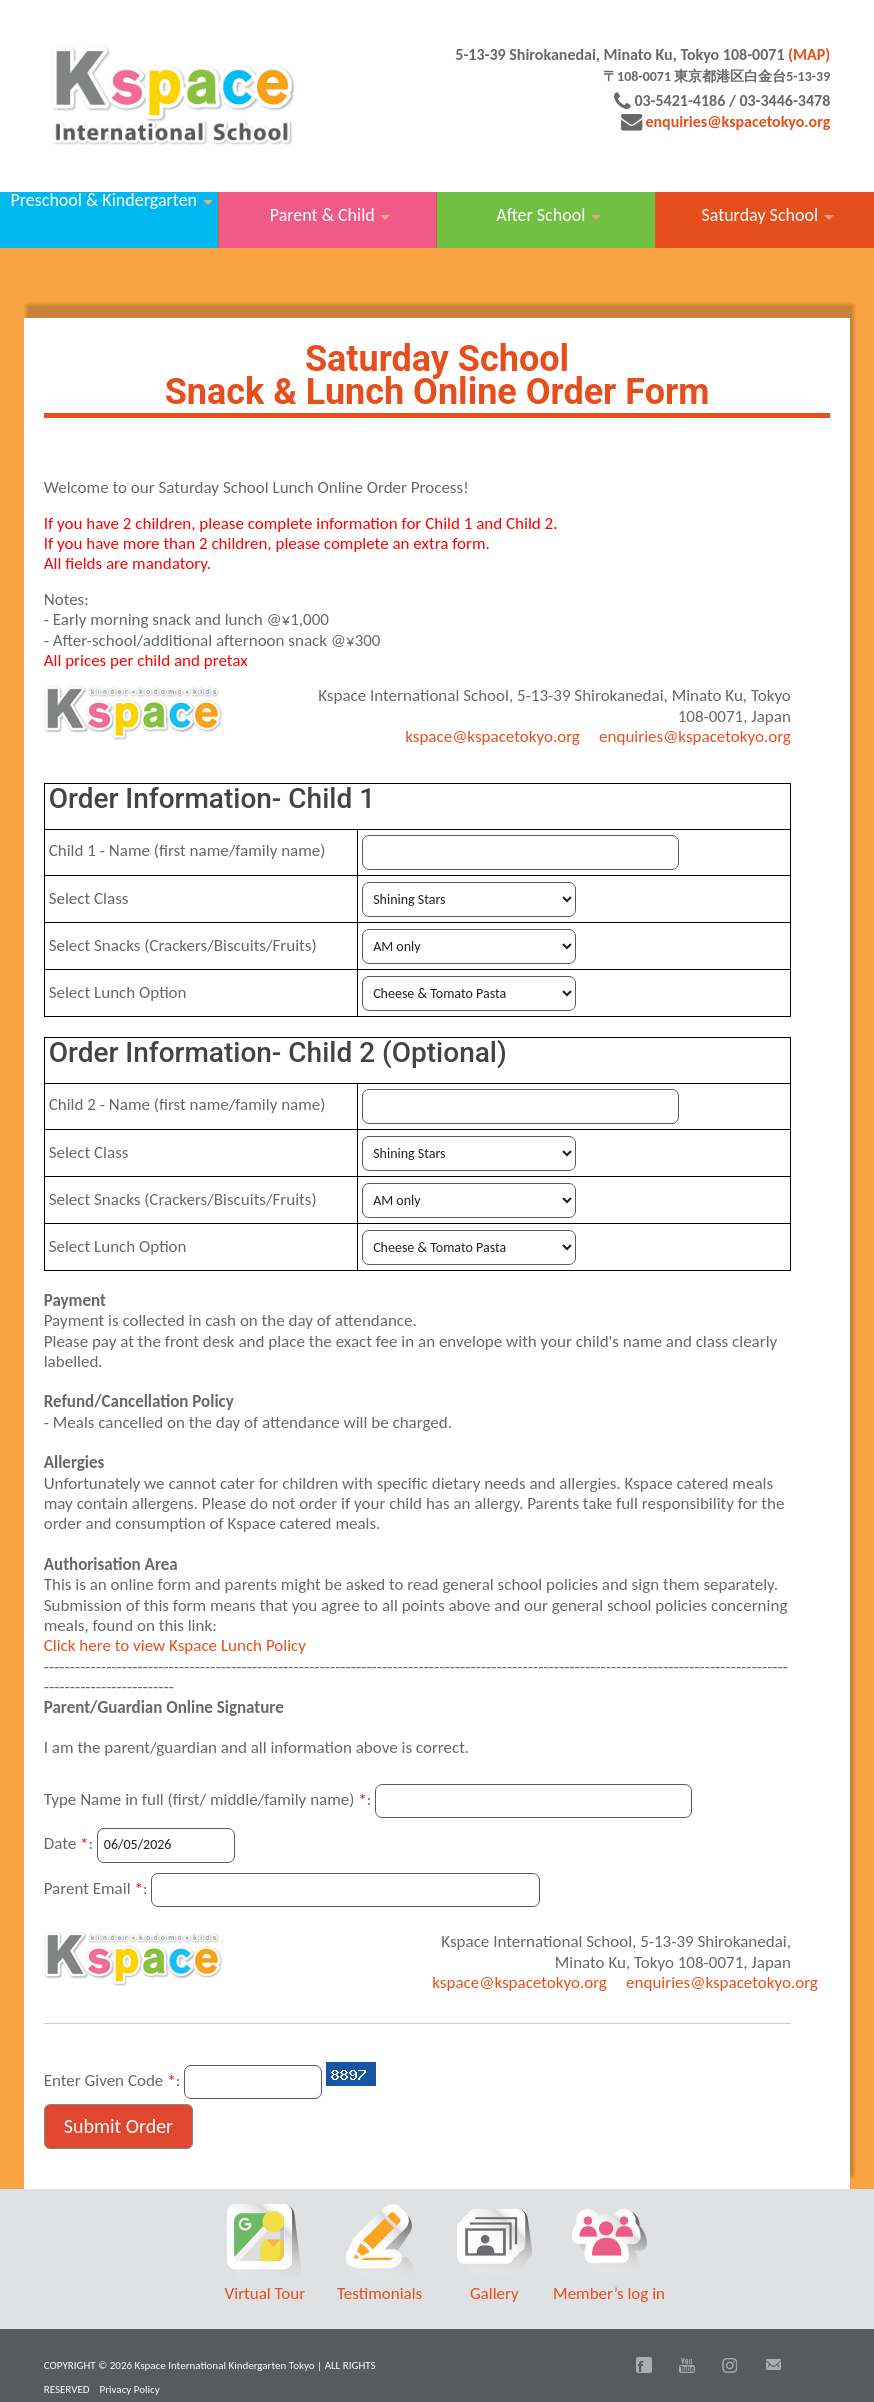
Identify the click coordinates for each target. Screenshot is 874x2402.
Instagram (730, 2365)
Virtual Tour (265, 2293)
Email (773, 2365)
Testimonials (379, 2293)
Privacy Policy (130, 2389)
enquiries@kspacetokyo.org (737, 121)
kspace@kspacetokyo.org (492, 736)
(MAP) (809, 54)
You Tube (687, 2365)
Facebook (644, 2365)
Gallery (494, 2293)
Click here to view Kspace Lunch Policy (175, 1645)
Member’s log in (609, 2293)
